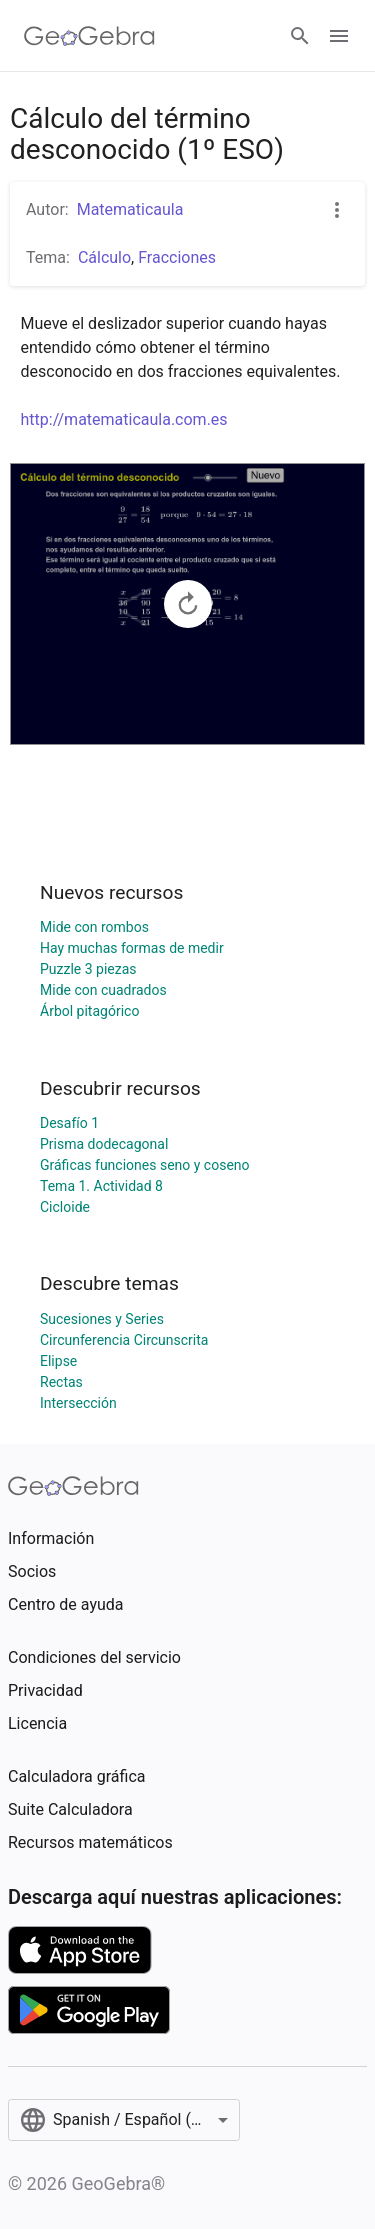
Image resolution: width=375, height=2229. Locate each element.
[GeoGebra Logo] (89, 36)
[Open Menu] (339, 36)
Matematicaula (130, 209)
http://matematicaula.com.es (124, 419)
